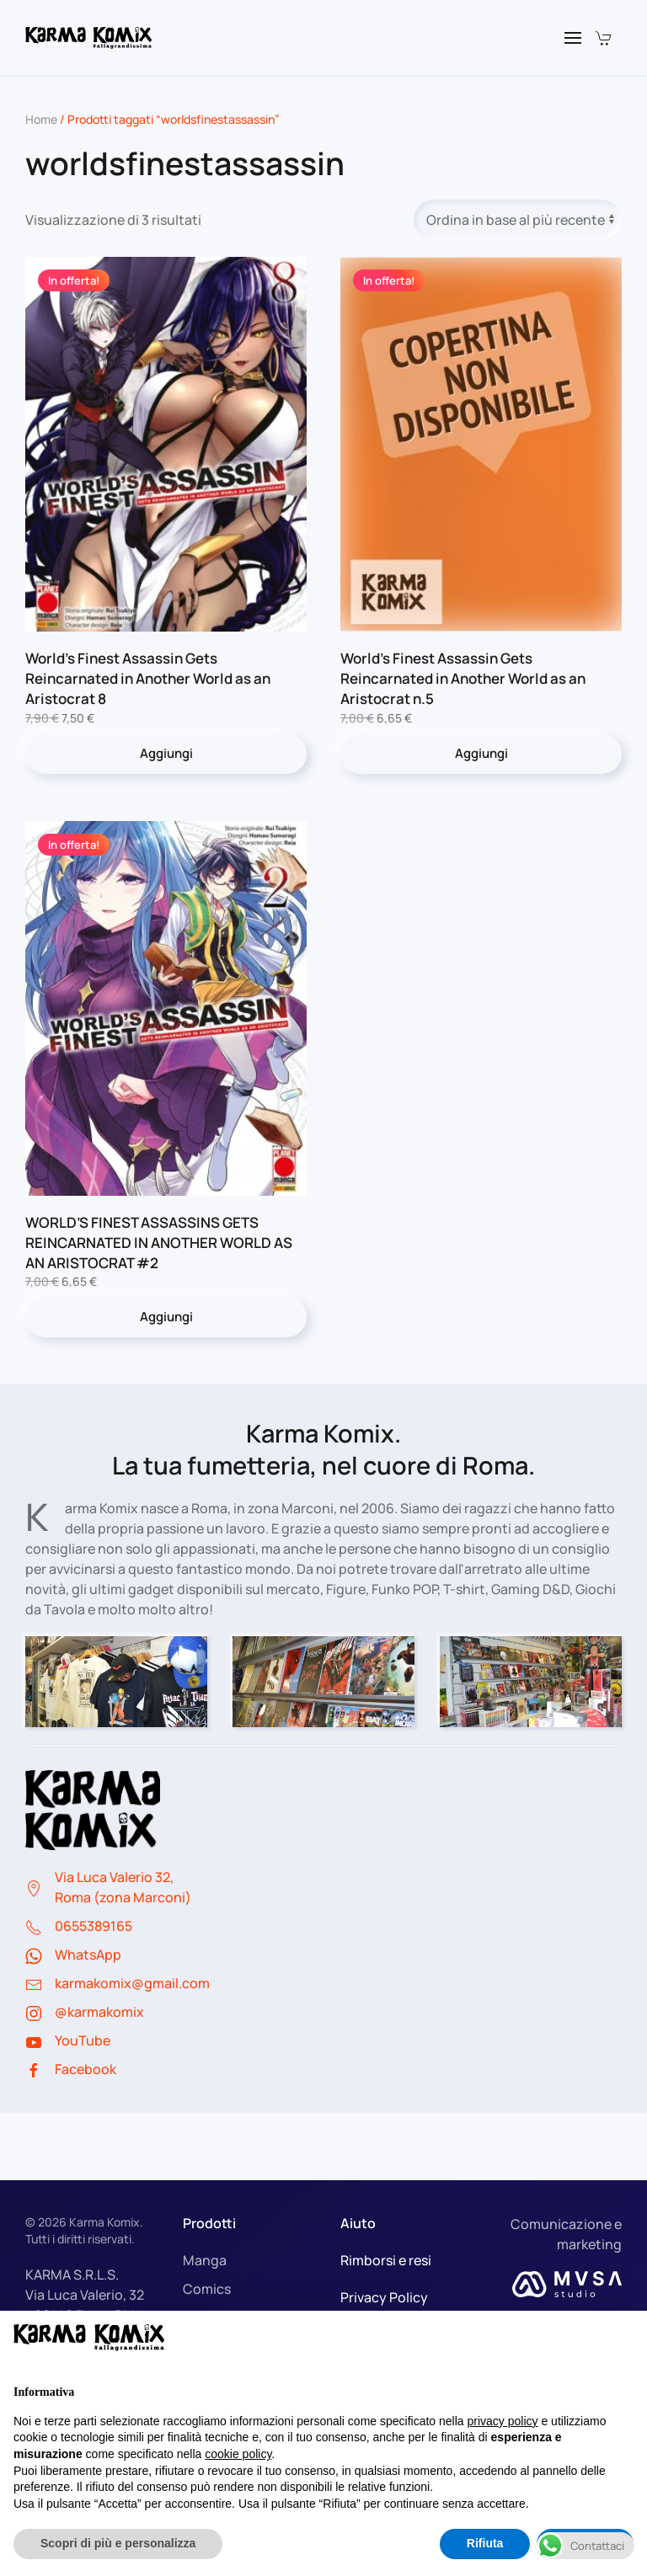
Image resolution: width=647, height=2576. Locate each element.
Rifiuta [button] (485, 2543)
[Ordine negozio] (518, 220)
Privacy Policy (384, 2297)
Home (41, 119)
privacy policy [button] (503, 2421)
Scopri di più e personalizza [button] (117, 2543)
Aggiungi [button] (166, 753)
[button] (572, 38)
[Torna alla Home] (88, 38)
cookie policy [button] (238, 2454)
